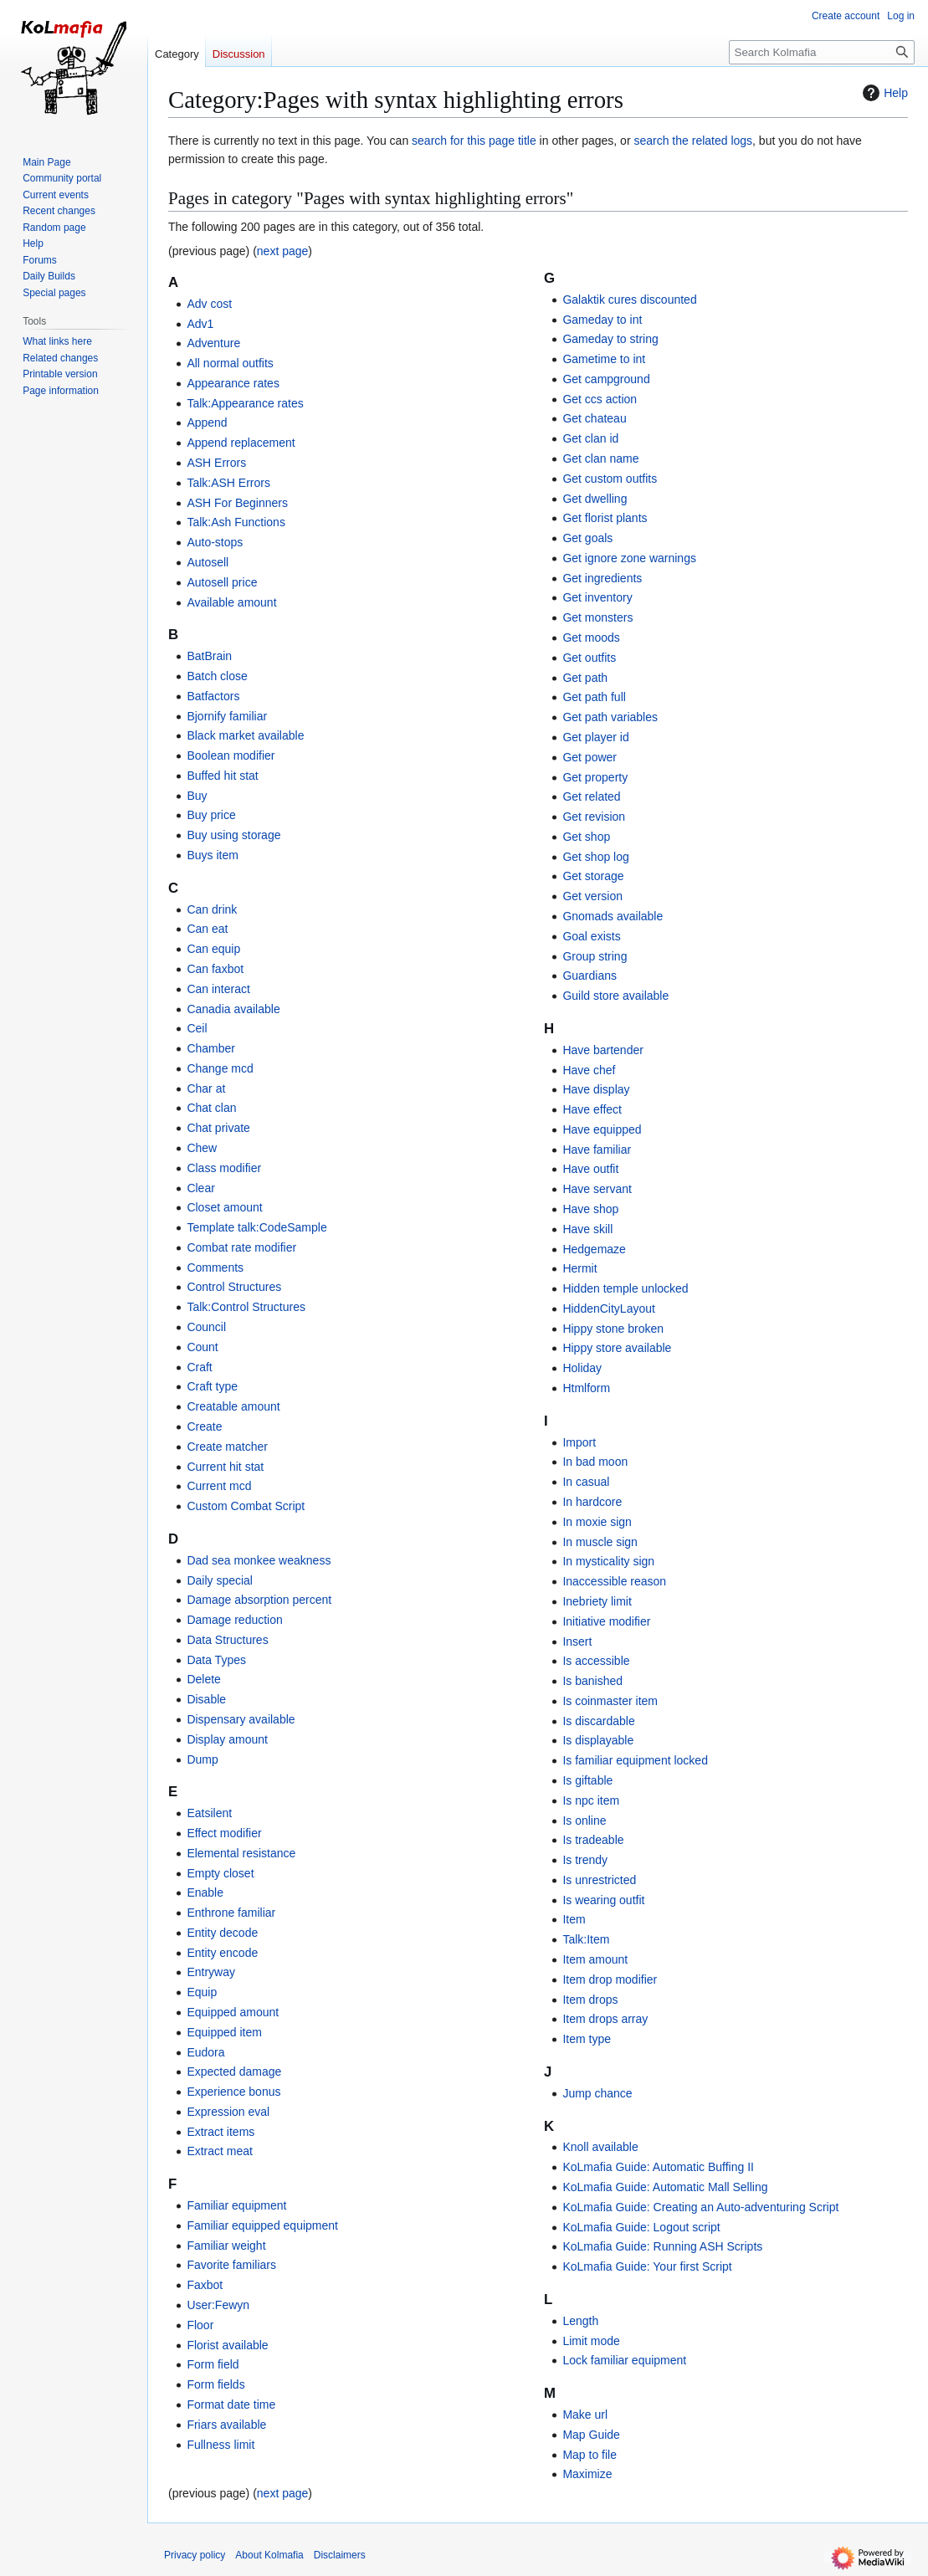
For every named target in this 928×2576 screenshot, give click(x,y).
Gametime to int (603, 359)
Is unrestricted (599, 1880)
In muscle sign (599, 1542)
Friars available (226, 2424)
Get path (585, 677)
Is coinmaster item (610, 1701)
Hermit (579, 1268)
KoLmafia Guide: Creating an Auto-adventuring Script (700, 2207)
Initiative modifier (606, 1621)
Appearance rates (233, 383)
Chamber (211, 1048)
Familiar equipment (236, 2205)
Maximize (587, 2474)
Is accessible (595, 1660)
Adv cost (209, 303)
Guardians (589, 975)
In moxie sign (596, 1522)
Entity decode (222, 1932)
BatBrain (209, 656)
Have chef (588, 1070)
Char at (206, 1088)
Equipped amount (233, 2012)
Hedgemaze (594, 1249)
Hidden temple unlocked (625, 1288)
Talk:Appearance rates (245, 403)
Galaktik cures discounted (629, 299)
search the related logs (692, 140)
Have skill (587, 1229)
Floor (200, 2325)
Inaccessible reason (614, 1581)
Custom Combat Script (246, 1506)
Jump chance (597, 2093)
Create (204, 1426)
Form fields (215, 2384)
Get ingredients (602, 578)
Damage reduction (234, 1619)
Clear (200, 1188)
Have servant (596, 1189)
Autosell (207, 562)
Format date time (231, 2404)
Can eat (207, 928)
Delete (203, 1679)
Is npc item (590, 1800)
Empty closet (220, 1873)
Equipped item (224, 2032)
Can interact (218, 989)
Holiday (582, 1368)
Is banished (592, 1680)
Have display (595, 1089)
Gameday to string (610, 339)
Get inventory (597, 597)
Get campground (605, 379)
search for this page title (474, 140)
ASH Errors (216, 462)
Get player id (595, 737)
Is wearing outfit (603, 1900)
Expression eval (228, 2111)
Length (580, 2321)
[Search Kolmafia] (822, 52)
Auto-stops (215, 542)
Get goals (587, 538)
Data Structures (227, 1639)
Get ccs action (599, 399)
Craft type (212, 1386)
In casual (585, 1481)
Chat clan (211, 1107)
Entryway (211, 1972)
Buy (197, 795)
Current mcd (219, 1486)
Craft (199, 1367)
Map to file (589, 2454)
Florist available (227, 2345)
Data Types (216, 1660)
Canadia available (233, 1009)
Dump (202, 1759)
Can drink (212, 909)
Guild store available (615, 995)
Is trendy (585, 1860)
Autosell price (222, 582)
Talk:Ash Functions (236, 522)
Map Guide (590, 2434)
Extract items (220, 2131)
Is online (584, 1820)
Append (207, 422)
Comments (215, 1267)
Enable (205, 1892)
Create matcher (227, 1446)
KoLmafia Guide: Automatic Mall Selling (664, 2187)
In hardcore (592, 1501)
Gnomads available (612, 916)
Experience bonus (233, 2091)
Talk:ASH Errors (228, 482)
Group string (594, 956)
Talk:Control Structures (246, 1307)
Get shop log (595, 856)
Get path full (594, 697)
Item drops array (605, 2018)
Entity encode (222, 1952)
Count (202, 1347)
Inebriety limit (596, 1601)
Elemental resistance (241, 1853)
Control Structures (234, 1286)
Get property (595, 777)
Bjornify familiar (227, 716)
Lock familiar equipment (624, 2360)
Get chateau (594, 418)
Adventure (213, 343)
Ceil (197, 1028)
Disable (206, 1699)
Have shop (590, 1209)
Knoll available (600, 2146)
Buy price (211, 815)
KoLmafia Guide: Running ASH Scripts (662, 2246)
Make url (585, 2414)
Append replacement (241, 442)
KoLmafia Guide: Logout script (641, 2227)
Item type (586, 2039)
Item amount (595, 1959)
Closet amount (224, 1207)
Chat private (218, 1127)
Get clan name (600, 458)
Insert (577, 1641)
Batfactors (213, 696)
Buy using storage (233, 835)
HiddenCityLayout (608, 1308)
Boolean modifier (230, 755)
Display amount (227, 1739)
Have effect (592, 1109)
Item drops (590, 1999)
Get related (591, 796)
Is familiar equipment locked (635, 1760)
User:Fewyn (218, 2305)
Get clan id (590, 438)
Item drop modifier (609, 1979)
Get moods (590, 637)
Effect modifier (224, 1833)
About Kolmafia (269, 2555)
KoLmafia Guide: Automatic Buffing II (658, 2167)
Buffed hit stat (222, 775)
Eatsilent (209, 1813)
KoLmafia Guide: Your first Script (646, 2266)
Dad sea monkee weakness (259, 1560)
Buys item (212, 855)
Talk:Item (585, 1939)
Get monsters (597, 617)
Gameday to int (602, 319)
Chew (202, 1148)
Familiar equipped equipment (262, 2225)
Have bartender (602, 1050)
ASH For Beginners (237, 503)
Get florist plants (604, 518)
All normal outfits (230, 363)
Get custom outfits (609, 478)
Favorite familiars (231, 2264)
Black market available (245, 735)
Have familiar (596, 1149)
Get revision (593, 816)
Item (573, 1919)
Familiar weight (226, 2245)
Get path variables (610, 717)
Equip (202, 1992)
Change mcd (220, 1068)
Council (206, 1327)
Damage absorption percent (259, 1599)
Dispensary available (241, 1719)
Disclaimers (340, 2555)
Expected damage (234, 2071)
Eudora (205, 2052)
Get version (592, 896)
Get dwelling (594, 498)
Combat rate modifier (241, 1247)
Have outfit (590, 1168)
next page (283, 251)
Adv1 (200, 323)
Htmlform (586, 1388)
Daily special (220, 1580)
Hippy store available (616, 1348)
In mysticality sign (608, 1561)
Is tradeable (592, 1839)
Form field (212, 2364)
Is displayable (597, 1740)
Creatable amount (233, 1406)
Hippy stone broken (613, 1328)
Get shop (586, 836)
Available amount (231, 602)
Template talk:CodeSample (256, 1227)
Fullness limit (220, 2444)
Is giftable (587, 1780)
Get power (589, 757)
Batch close (217, 676)
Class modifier (224, 1168)
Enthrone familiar (231, 1912)
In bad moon (595, 1461)
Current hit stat (225, 1466)
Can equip (213, 948)
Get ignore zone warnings (629, 558)
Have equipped (601, 1129)
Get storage (592, 876)
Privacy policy (194, 2555)
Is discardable (598, 1721)
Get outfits (589, 657)
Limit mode (590, 2341)
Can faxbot (215, 969)
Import (579, 1442)
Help (883, 93)
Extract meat (220, 2151)
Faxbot (205, 2285)
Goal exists (591, 936)
